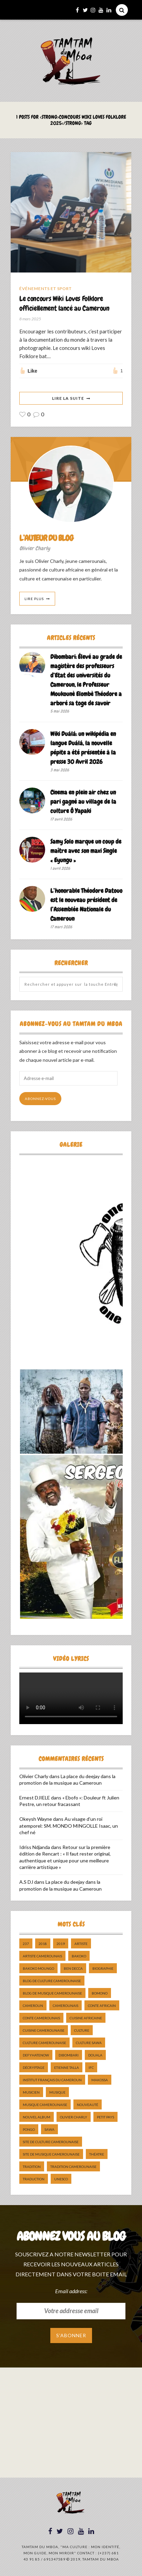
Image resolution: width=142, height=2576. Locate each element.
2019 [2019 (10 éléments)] (61, 1944)
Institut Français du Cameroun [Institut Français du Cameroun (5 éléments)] (52, 2080)
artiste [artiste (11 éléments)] (81, 1944)
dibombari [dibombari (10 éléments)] (69, 2055)
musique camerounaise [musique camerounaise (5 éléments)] (45, 2105)
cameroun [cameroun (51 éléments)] (33, 2005)
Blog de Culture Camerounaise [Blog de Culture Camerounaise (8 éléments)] (52, 1981)
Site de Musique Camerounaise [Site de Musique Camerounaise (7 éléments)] (51, 2154)
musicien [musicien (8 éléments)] (31, 2092)
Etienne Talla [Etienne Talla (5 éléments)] (66, 2067)
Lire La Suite (68, 398)
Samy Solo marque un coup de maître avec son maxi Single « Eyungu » (85, 850)
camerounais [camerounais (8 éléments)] (65, 2005)
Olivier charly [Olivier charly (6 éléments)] (73, 2117)
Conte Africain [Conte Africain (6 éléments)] (102, 2005)
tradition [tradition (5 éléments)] (32, 2167)
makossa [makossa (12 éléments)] (99, 2080)
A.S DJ (26, 1882)
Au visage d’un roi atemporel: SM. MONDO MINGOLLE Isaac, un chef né (68, 1825)
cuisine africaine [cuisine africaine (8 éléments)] (86, 2018)
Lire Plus (34, 599)
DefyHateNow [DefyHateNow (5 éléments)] (36, 2055)
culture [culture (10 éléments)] (81, 2030)
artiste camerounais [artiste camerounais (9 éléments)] (42, 1956)
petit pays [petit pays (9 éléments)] (105, 2117)
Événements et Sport (45, 288)
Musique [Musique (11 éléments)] (57, 2092)
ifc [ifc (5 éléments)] (91, 2067)
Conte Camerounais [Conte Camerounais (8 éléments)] (41, 2018)
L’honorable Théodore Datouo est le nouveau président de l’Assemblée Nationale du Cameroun (86, 904)
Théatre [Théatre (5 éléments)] (96, 2154)
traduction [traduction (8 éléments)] (33, 2179)
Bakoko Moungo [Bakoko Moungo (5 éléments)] (38, 1968)
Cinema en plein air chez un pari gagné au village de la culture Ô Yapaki (83, 801)
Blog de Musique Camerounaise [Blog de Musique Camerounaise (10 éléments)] (52, 1993)
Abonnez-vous (40, 1099)
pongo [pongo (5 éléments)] (29, 2129)
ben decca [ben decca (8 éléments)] (73, 1968)
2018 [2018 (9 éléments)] (43, 1944)
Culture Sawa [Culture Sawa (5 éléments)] (89, 2043)
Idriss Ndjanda (34, 1847)
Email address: (71, 2291)
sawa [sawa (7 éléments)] (49, 2129)
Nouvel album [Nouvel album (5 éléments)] (36, 2117)
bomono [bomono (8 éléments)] (100, 1993)
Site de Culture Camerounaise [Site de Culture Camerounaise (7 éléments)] (51, 2142)
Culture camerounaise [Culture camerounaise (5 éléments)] (44, 2043)
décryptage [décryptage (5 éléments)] (33, 2067)
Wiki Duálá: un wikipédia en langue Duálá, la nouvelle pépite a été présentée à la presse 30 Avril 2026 (83, 748)
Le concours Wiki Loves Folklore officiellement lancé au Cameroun (64, 303)
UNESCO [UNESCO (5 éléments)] (61, 2179)
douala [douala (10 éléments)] (95, 2055)
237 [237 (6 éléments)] (26, 1944)
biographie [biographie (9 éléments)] (102, 1968)
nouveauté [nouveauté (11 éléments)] (87, 2105)
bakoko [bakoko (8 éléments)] (79, 1956)
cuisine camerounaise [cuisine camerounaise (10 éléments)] (43, 2030)
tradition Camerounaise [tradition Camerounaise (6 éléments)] (73, 2167)
